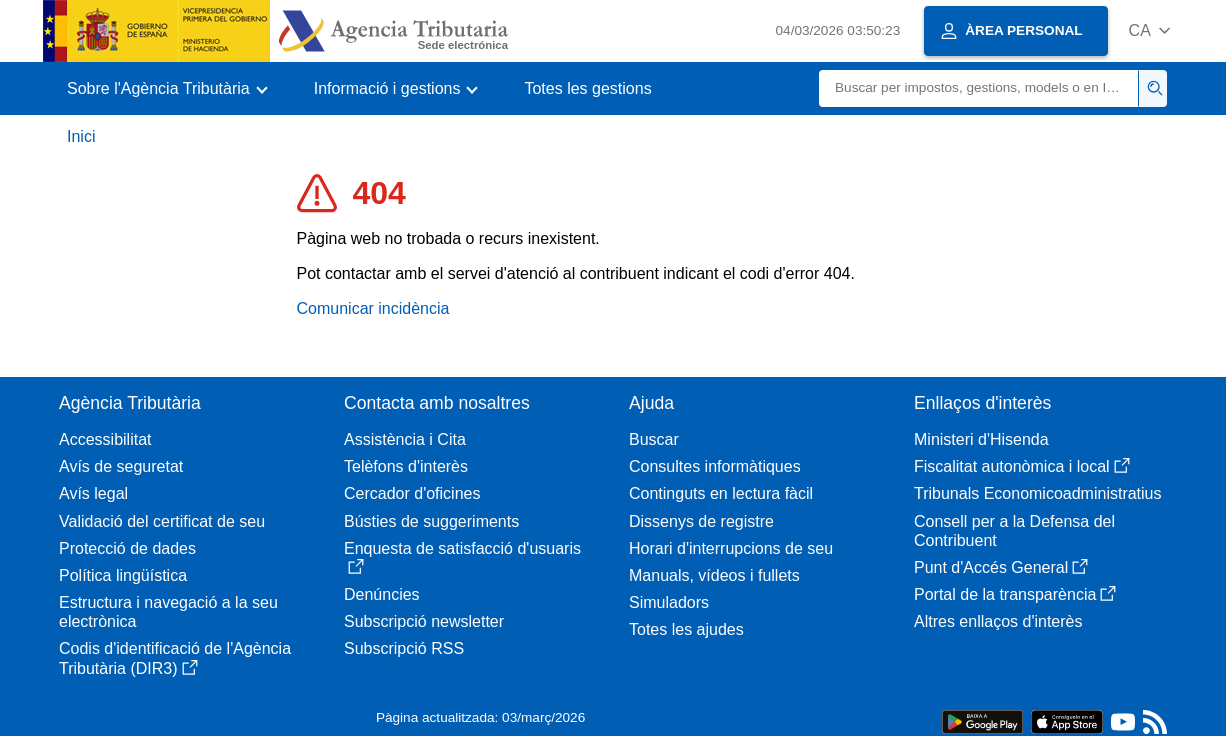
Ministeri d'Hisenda (981, 439)
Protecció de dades (127, 548)
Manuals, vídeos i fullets (714, 575)
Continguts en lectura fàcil (721, 493)
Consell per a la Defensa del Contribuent (1014, 531)
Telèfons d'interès (406, 466)
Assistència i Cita (405, 439)
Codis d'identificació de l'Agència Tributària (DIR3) (175, 658)
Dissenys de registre (701, 521)
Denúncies (382, 594)
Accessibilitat (105, 439)
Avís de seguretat (121, 466)
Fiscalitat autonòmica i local (1022, 466)
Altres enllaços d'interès (998, 621)
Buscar (654, 439)
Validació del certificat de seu (162, 521)
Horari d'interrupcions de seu (731, 548)
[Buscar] (979, 88)
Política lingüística (123, 575)
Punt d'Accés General (1001, 567)
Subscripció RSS (404, 648)
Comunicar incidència (373, 308)
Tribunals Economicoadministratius (1038, 493)
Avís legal (93, 493)
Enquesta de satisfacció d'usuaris (462, 557)
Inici (81, 136)
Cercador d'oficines (412, 493)
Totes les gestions (587, 88)
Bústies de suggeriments (431, 521)
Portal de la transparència (1015, 594)
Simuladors (669, 602)
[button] (1149, 30)
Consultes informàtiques (715, 466)
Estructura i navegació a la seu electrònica (168, 612)
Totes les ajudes (686, 629)
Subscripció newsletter (424, 621)
